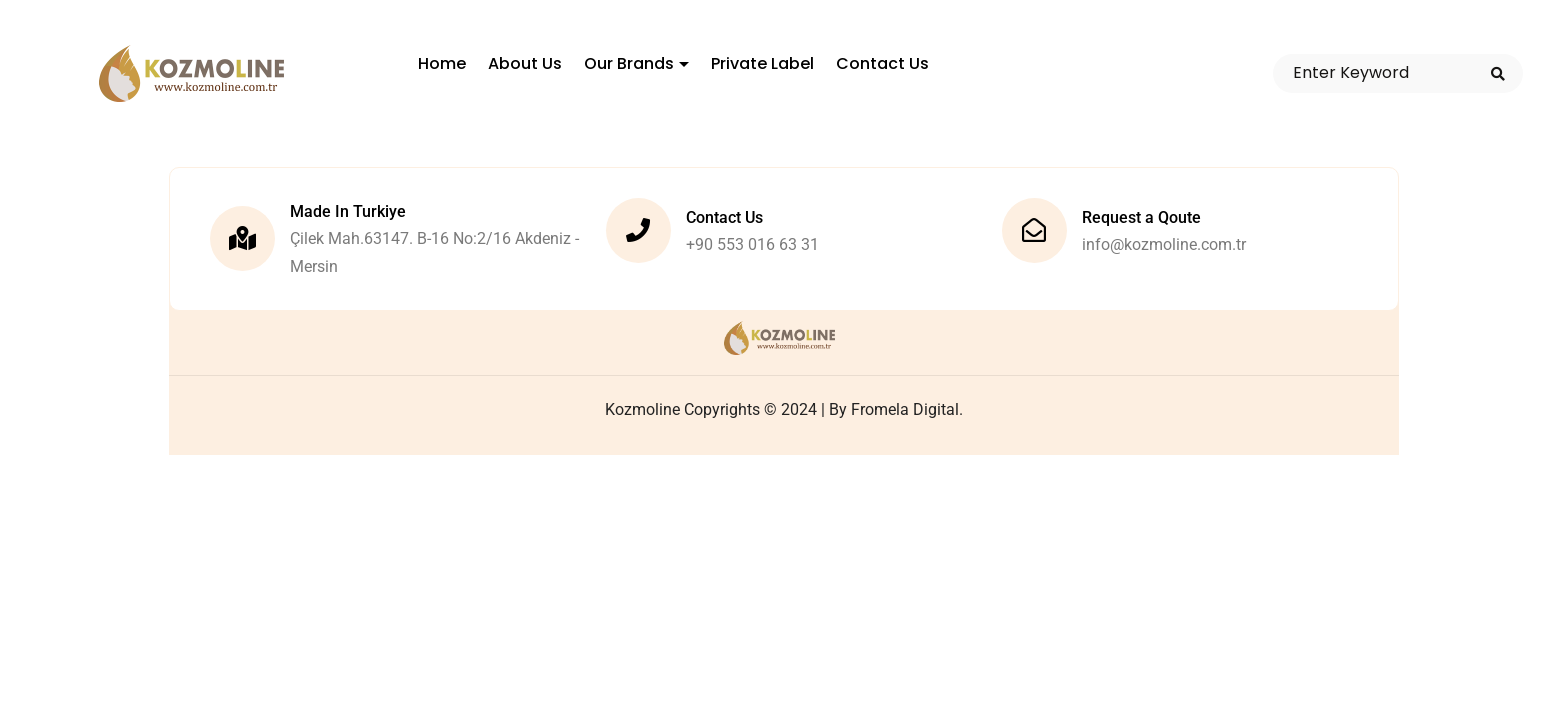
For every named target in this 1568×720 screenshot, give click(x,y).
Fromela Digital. (907, 409)
